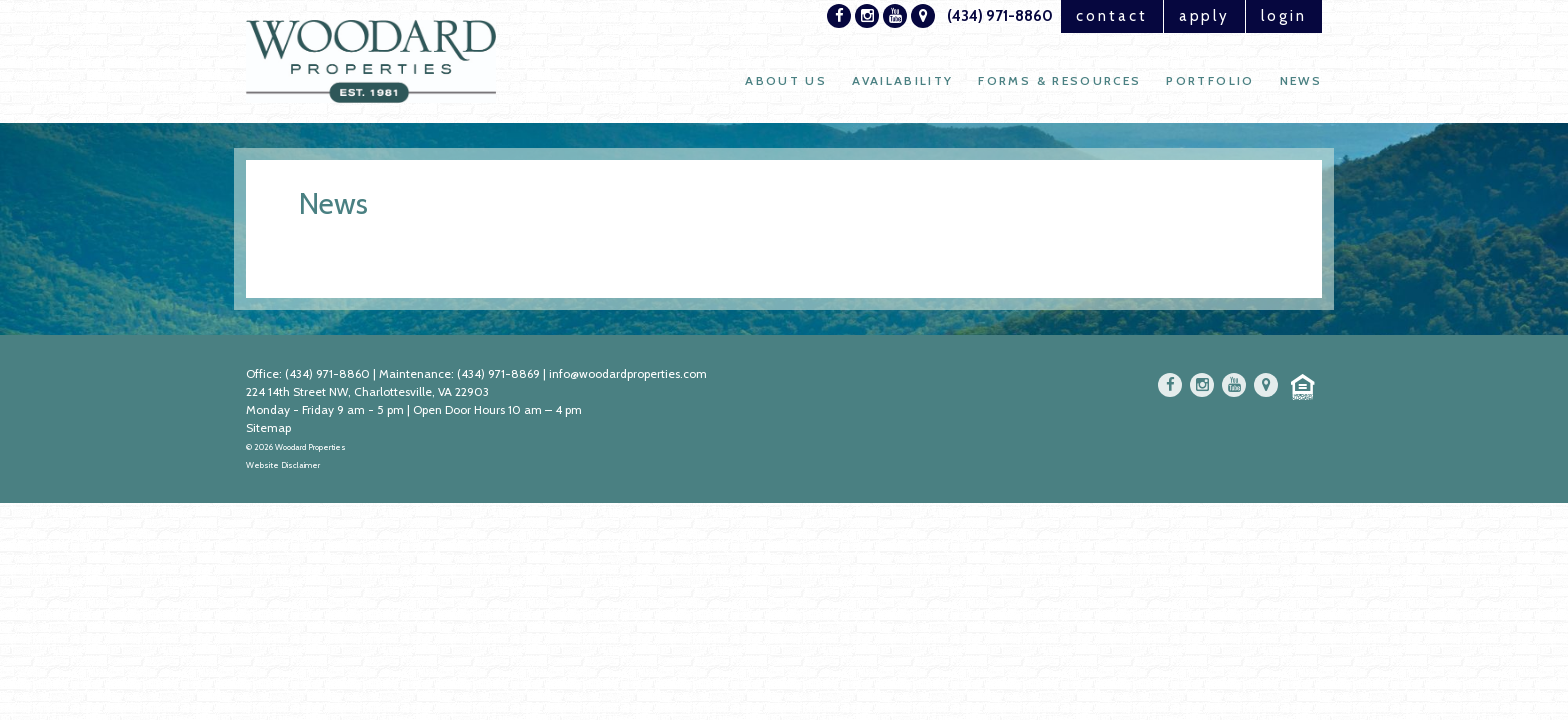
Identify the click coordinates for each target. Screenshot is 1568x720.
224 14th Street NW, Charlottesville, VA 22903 (367, 391)
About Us (786, 80)
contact (1112, 16)
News (1301, 80)
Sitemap (268, 427)
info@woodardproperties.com (628, 373)
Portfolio (1210, 80)
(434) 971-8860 (1000, 16)
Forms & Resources (1059, 80)
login (1284, 16)
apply (1205, 16)
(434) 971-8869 (498, 373)
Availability (902, 80)
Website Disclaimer (283, 465)
